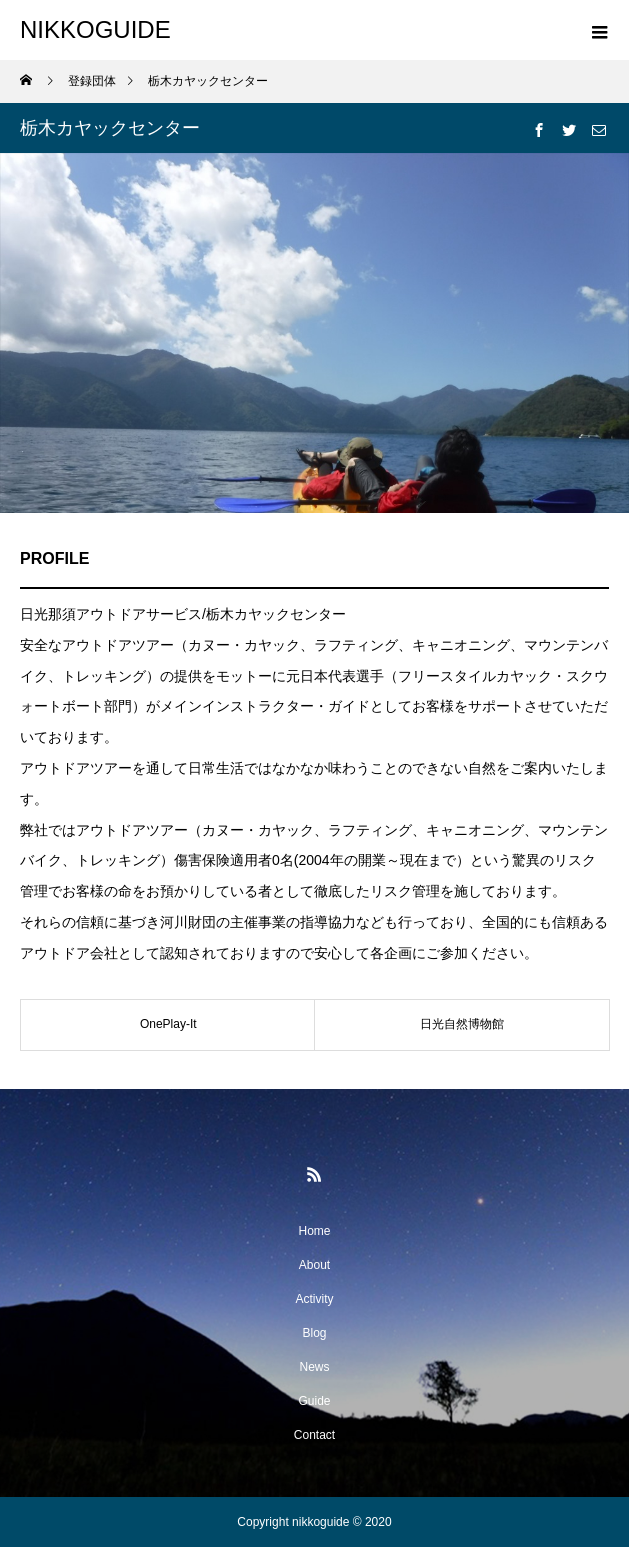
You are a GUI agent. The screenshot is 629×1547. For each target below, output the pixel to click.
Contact (314, 1435)
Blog (314, 1333)
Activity (314, 1299)
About (314, 1265)
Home (314, 1231)
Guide (314, 1401)
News (314, 1367)
